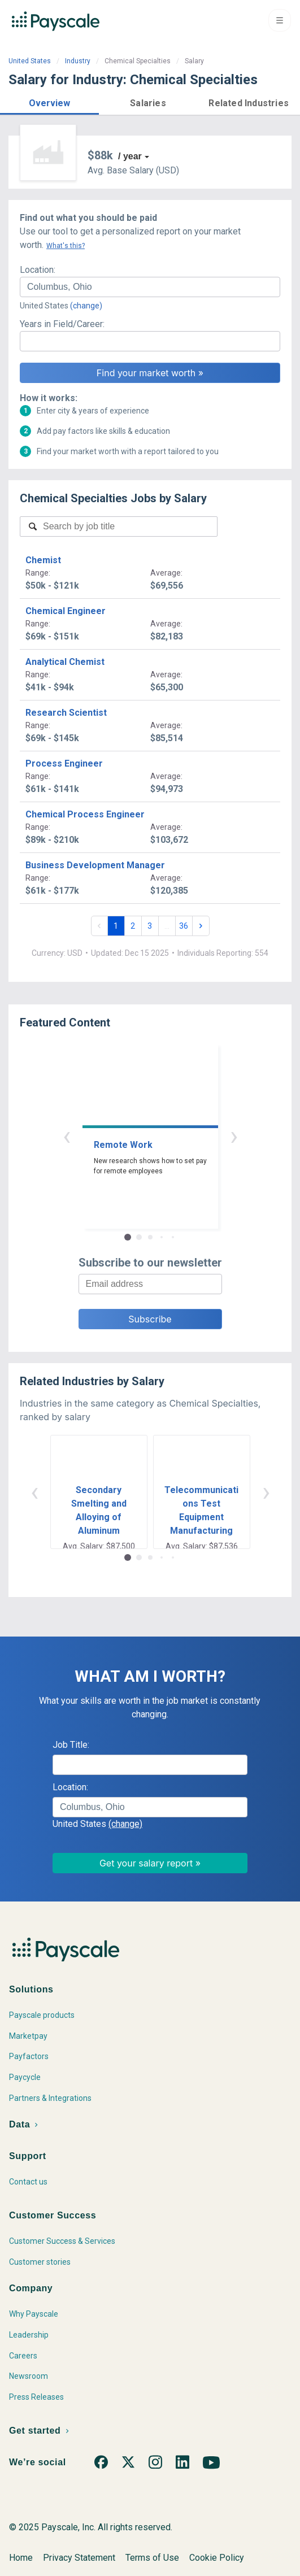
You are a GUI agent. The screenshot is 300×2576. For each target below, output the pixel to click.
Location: (37, 269)
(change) (86, 305)
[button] (49, 101)
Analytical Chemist (65, 661)
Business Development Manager (95, 865)
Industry (77, 61)
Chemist (43, 560)
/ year (130, 156)
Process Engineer (64, 763)
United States (29, 61)
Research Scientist (66, 712)
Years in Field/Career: (62, 324)
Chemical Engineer (65, 611)
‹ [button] (67, 1136)
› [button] (234, 1136)
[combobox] (150, 287)
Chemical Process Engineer (85, 814)
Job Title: (71, 1744)
